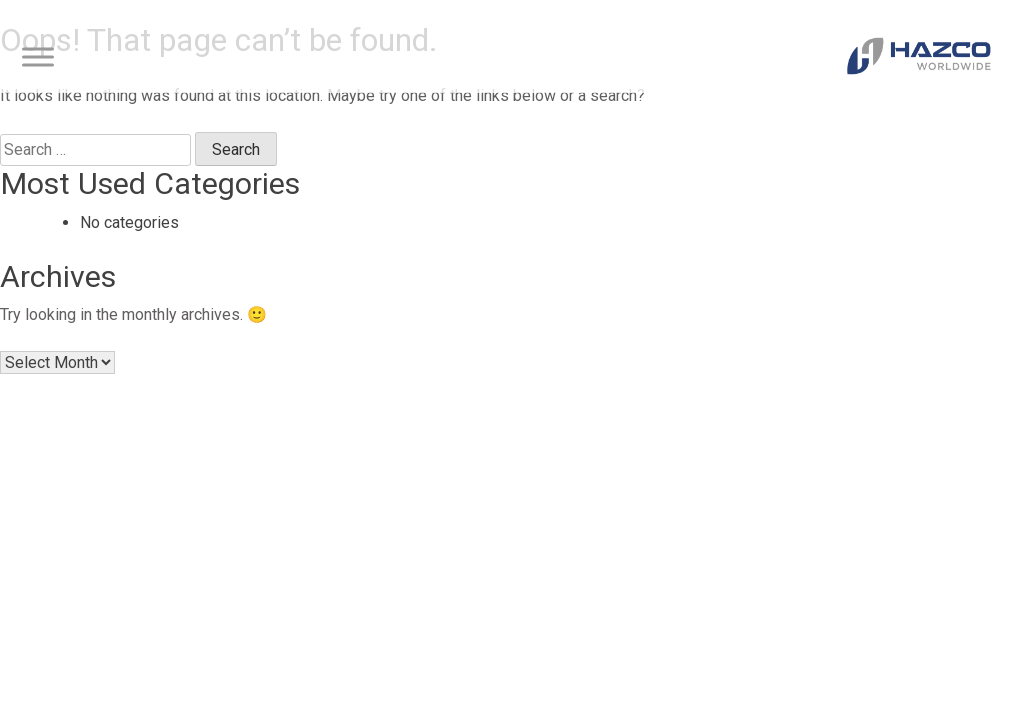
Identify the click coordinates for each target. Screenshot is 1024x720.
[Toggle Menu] (38, 57)
